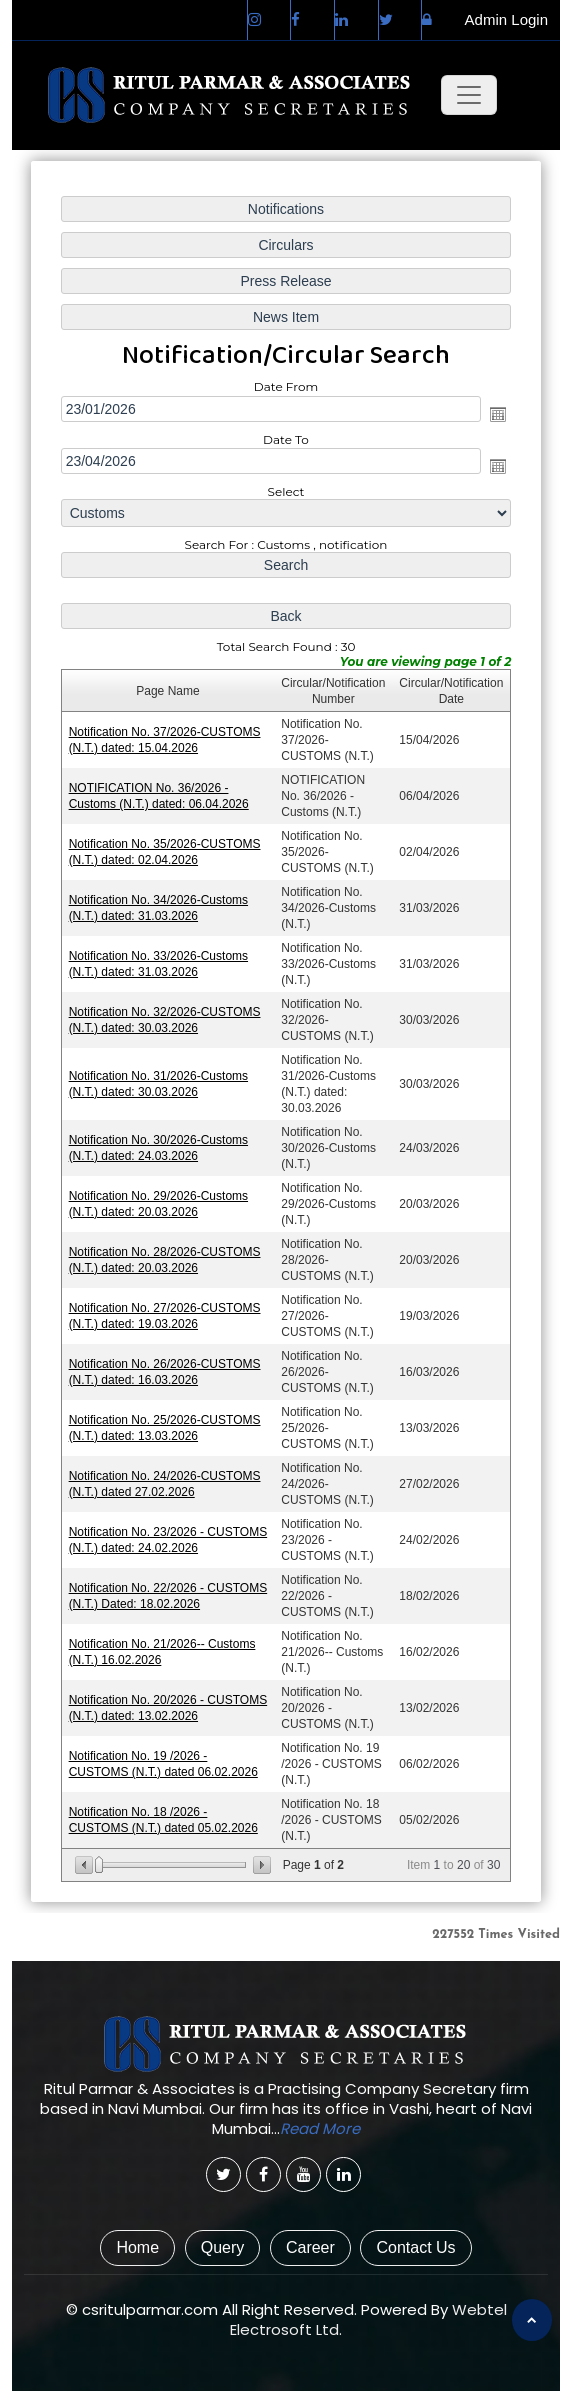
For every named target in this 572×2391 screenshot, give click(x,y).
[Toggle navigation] (469, 95)
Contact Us (415, 2247)
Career (310, 2247)
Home (137, 2247)
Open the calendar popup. (498, 414)
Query (223, 2247)
